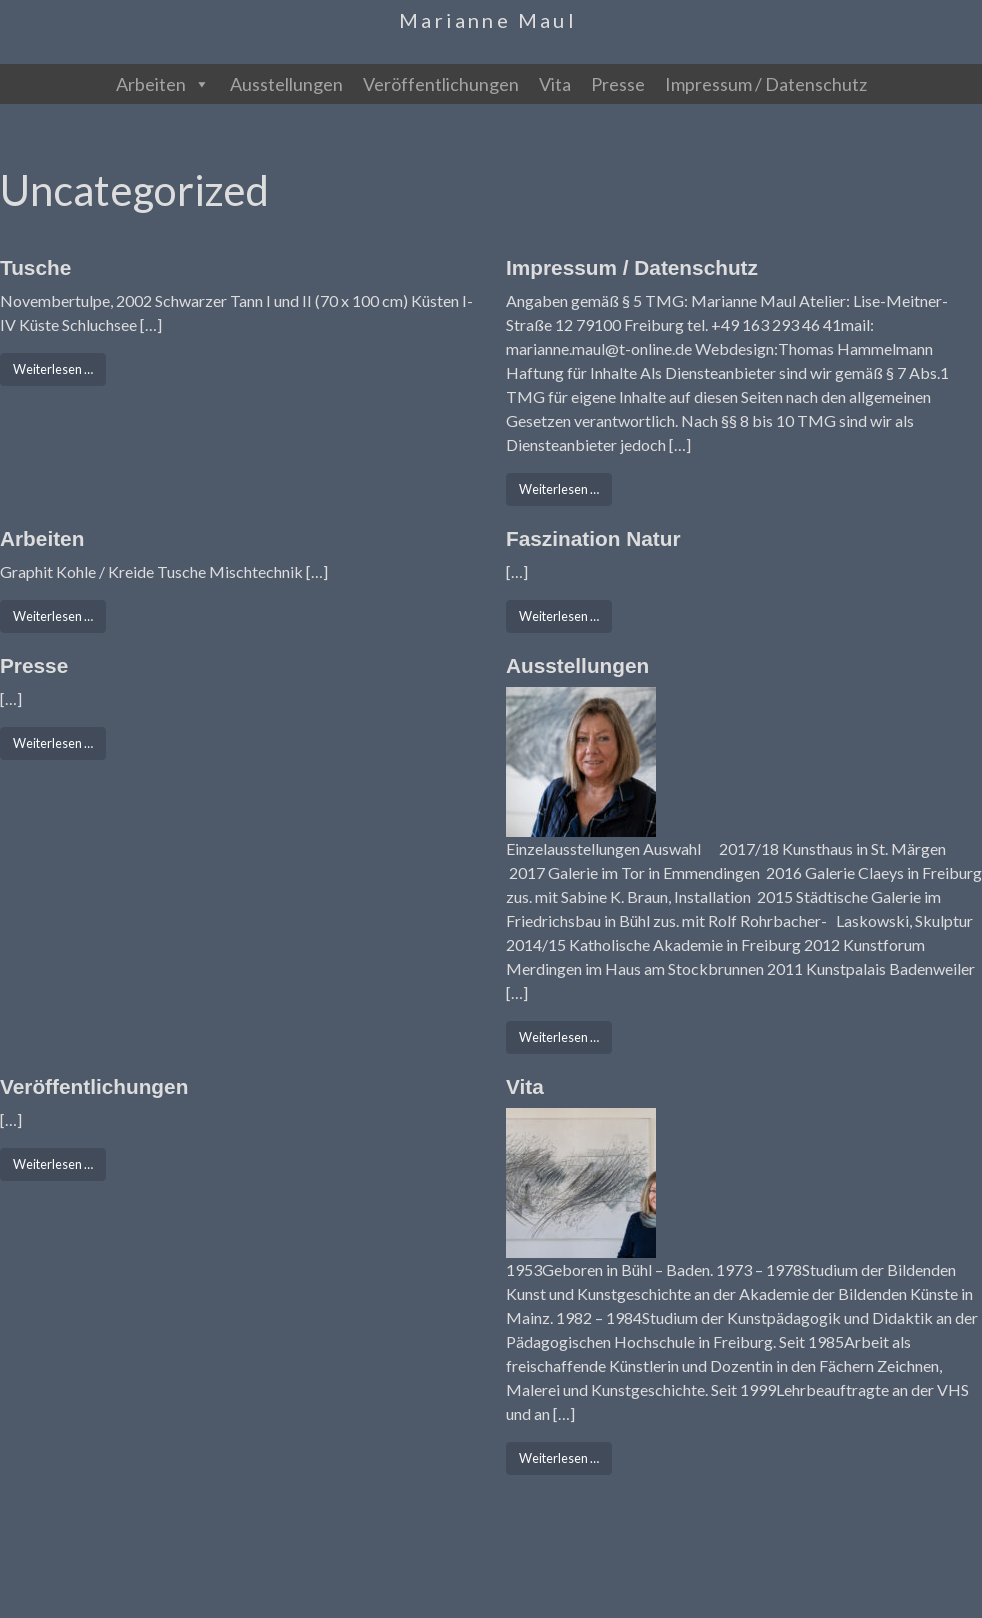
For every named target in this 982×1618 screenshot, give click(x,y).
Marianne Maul (488, 20)
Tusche (35, 267)
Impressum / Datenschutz (766, 84)
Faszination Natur (593, 538)
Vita (555, 84)
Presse (618, 84)
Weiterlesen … (59, 368)
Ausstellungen (286, 84)
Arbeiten (163, 84)
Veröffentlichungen (441, 84)
